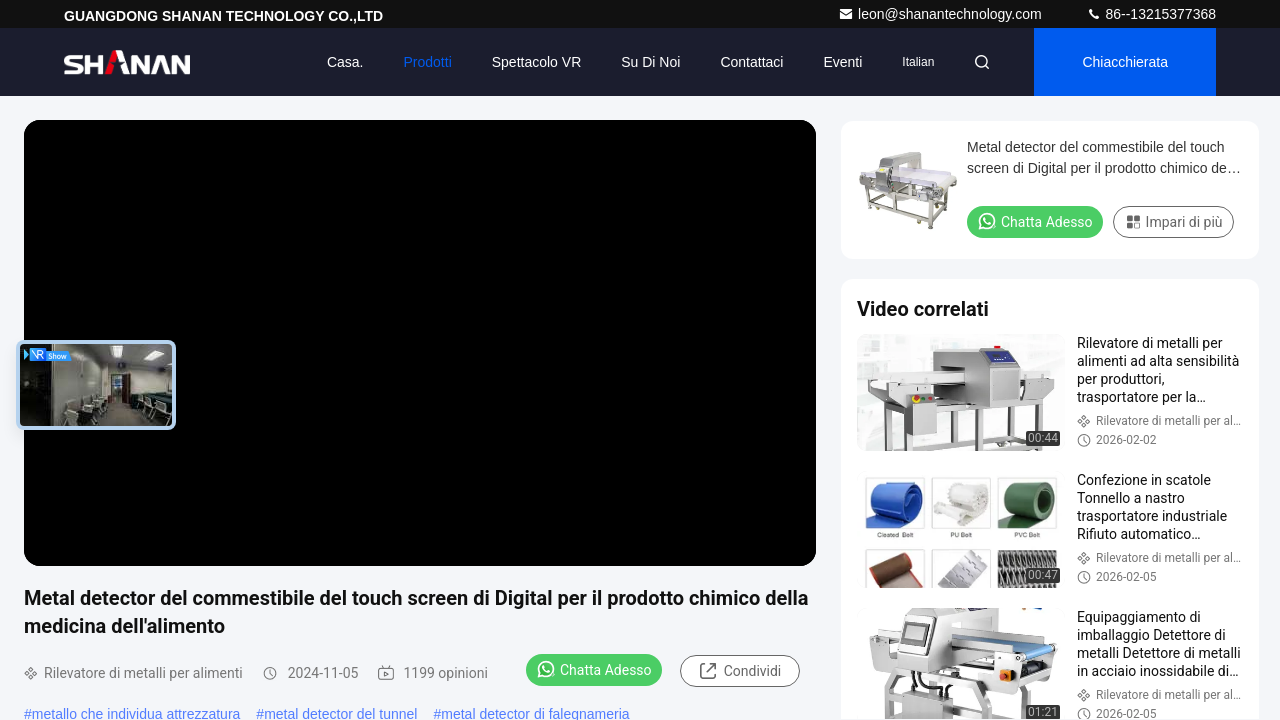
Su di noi (650, 62)
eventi (842, 62)
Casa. (345, 62)
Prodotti (428, 62)
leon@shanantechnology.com (942, 14)
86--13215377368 (1151, 14)
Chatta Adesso (594, 669)
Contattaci (751, 62)
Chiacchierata (1125, 62)
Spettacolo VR (537, 62)
